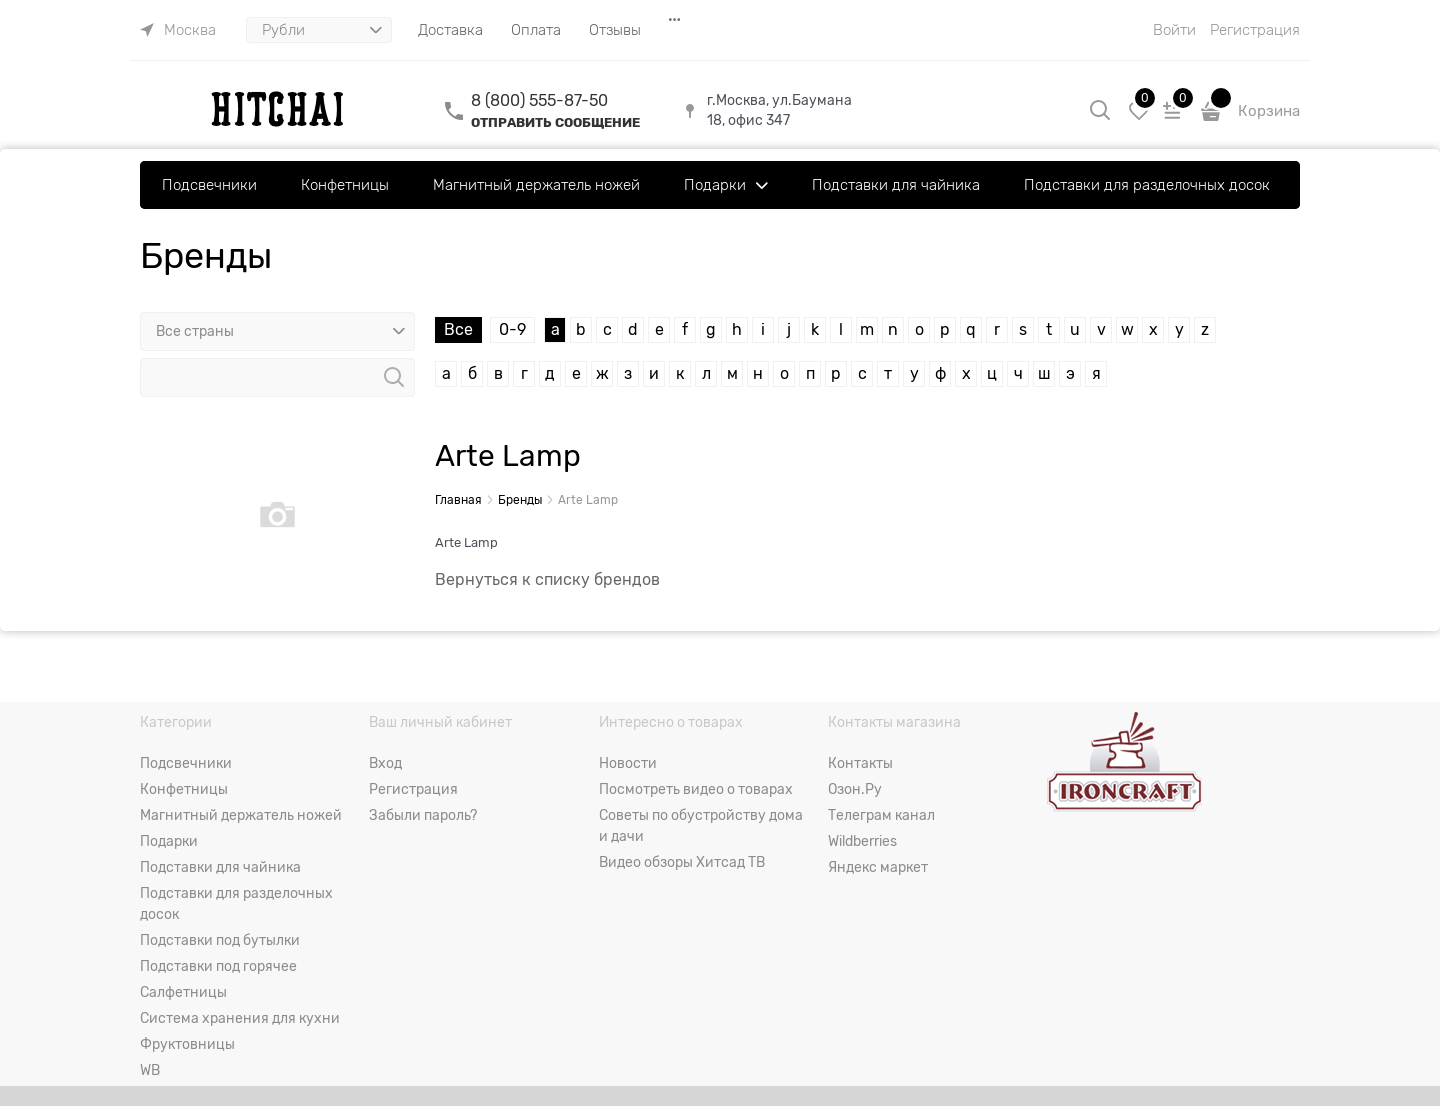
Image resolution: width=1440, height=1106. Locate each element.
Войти (1174, 30)
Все (458, 330)
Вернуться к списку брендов (547, 580)
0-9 (512, 330)
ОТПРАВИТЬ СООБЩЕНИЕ (555, 122)
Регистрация (1255, 30)
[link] (178, 30)
